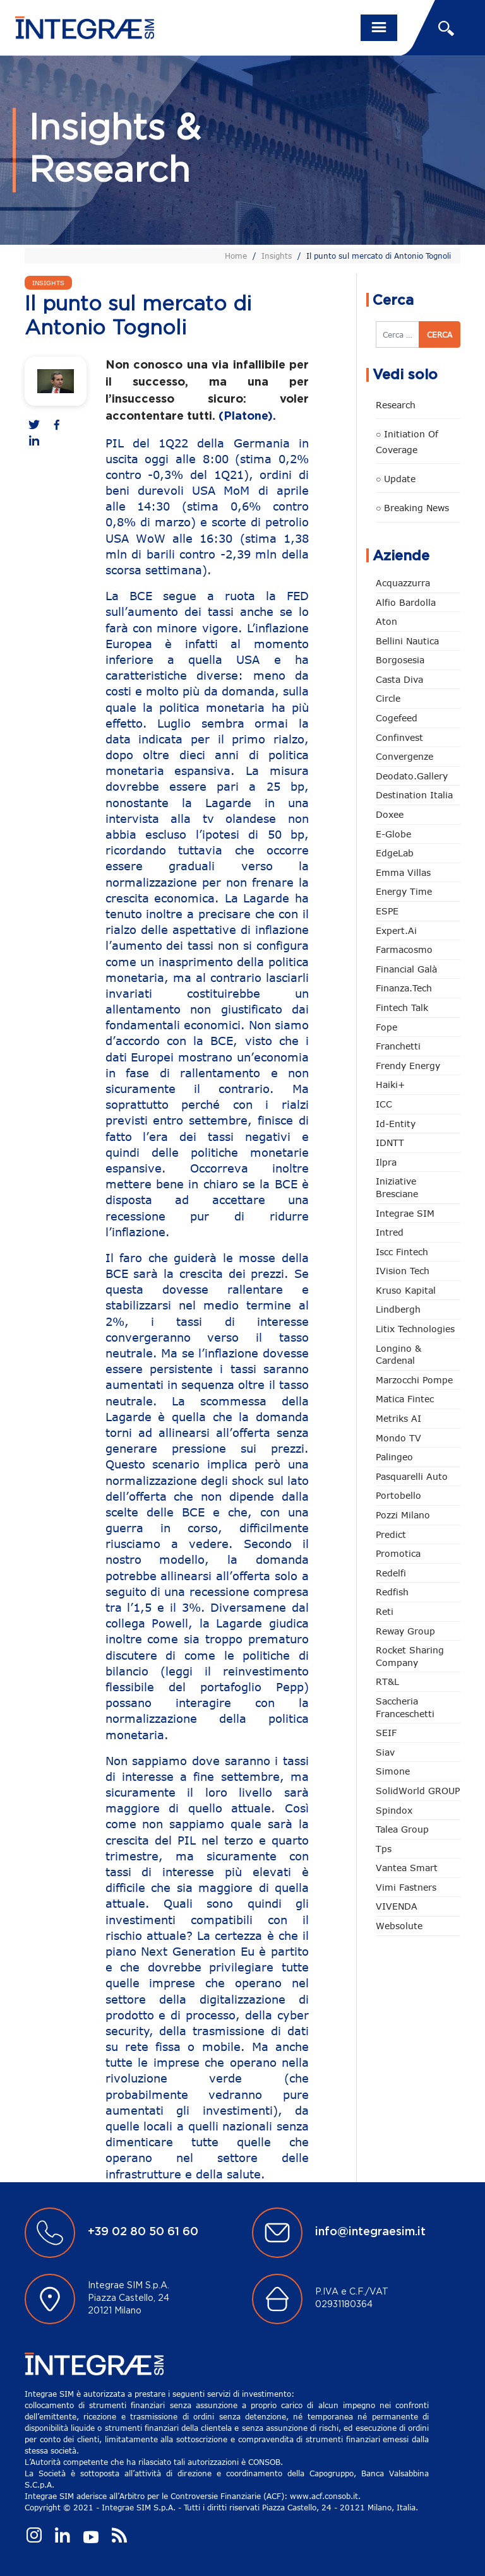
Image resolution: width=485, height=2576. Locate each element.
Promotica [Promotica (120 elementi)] (398, 1553)
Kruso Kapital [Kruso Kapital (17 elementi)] (406, 1290)
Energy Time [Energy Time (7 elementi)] (404, 891)
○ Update (396, 478)
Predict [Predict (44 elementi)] (391, 1534)
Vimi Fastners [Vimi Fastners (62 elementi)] (406, 1887)
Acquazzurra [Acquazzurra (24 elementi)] (403, 582)
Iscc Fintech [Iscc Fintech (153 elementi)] (402, 1251)
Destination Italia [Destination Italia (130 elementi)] (414, 794)
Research (396, 404)
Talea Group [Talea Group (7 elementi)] (402, 1829)
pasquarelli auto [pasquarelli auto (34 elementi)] (412, 1476)
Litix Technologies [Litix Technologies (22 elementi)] (415, 1328)
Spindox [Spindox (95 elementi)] (394, 1810)
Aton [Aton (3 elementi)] (386, 621)
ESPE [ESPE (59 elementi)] (387, 911)
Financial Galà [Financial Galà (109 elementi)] (406, 969)
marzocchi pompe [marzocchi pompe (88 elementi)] (414, 1379)
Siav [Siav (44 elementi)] (385, 1752)
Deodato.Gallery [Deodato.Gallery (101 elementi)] (412, 776)
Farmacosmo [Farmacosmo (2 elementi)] (404, 949)
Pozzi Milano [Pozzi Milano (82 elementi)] (403, 1515)
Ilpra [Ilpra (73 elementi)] (386, 1162)
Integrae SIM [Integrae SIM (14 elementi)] (405, 1213)
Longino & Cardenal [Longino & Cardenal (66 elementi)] (398, 1354)
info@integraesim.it (370, 2232)
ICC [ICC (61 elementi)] (384, 1104)
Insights (276, 255)
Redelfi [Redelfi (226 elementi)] (391, 1573)
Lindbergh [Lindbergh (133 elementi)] (398, 1309)
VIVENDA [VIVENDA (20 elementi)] (396, 1906)
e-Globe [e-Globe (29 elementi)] (393, 834)
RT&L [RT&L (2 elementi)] (387, 1681)
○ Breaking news (412, 507)
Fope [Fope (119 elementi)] (386, 1027)
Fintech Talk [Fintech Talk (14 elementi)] (402, 1007)
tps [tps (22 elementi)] (384, 1848)
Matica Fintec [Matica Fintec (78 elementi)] (405, 1398)
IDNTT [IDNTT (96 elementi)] (390, 1142)
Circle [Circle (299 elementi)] (388, 698)
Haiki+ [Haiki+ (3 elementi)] (390, 1084)
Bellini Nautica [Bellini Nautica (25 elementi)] (407, 640)
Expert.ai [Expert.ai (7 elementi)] (396, 930)
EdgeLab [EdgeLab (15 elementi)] (395, 853)
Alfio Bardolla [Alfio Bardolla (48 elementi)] (406, 602)
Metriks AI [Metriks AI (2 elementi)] (398, 1418)
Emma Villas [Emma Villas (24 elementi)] (403, 872)
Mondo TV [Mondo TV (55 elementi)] (398, 1438)
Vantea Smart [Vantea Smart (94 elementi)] (407, 1867)
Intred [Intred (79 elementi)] (390, 1232)
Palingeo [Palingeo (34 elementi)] (394, 1456)
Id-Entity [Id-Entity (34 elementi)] (396, 1123)
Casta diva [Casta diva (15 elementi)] (399, 679)
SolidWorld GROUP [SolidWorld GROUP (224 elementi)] (418, 1790)
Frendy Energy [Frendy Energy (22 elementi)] (408, 1065)
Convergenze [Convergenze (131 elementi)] (404, 756)
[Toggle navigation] (379, 28)
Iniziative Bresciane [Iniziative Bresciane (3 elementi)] (397, 1187)
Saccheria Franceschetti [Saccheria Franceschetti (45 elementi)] (405, 1707)
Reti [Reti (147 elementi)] (384, 1611)
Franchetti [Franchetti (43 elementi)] (398, 1046)
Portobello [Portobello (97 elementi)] (398, 1495)
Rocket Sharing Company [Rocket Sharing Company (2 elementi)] (410, 1656)
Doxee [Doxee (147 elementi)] (390, 814)
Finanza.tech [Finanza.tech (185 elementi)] (404, 988)
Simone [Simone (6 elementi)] (393, 1771)
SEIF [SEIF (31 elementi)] (386, 1732)
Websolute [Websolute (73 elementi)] (399, 1925)
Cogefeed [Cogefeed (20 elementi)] (396, 717)
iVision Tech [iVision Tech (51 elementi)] (402, 1270)
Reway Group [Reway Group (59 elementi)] (405, 1631)
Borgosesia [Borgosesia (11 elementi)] (400, 659)
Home (236, 255)
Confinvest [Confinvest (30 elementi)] (399, 737)
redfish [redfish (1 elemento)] (392, 1591)
